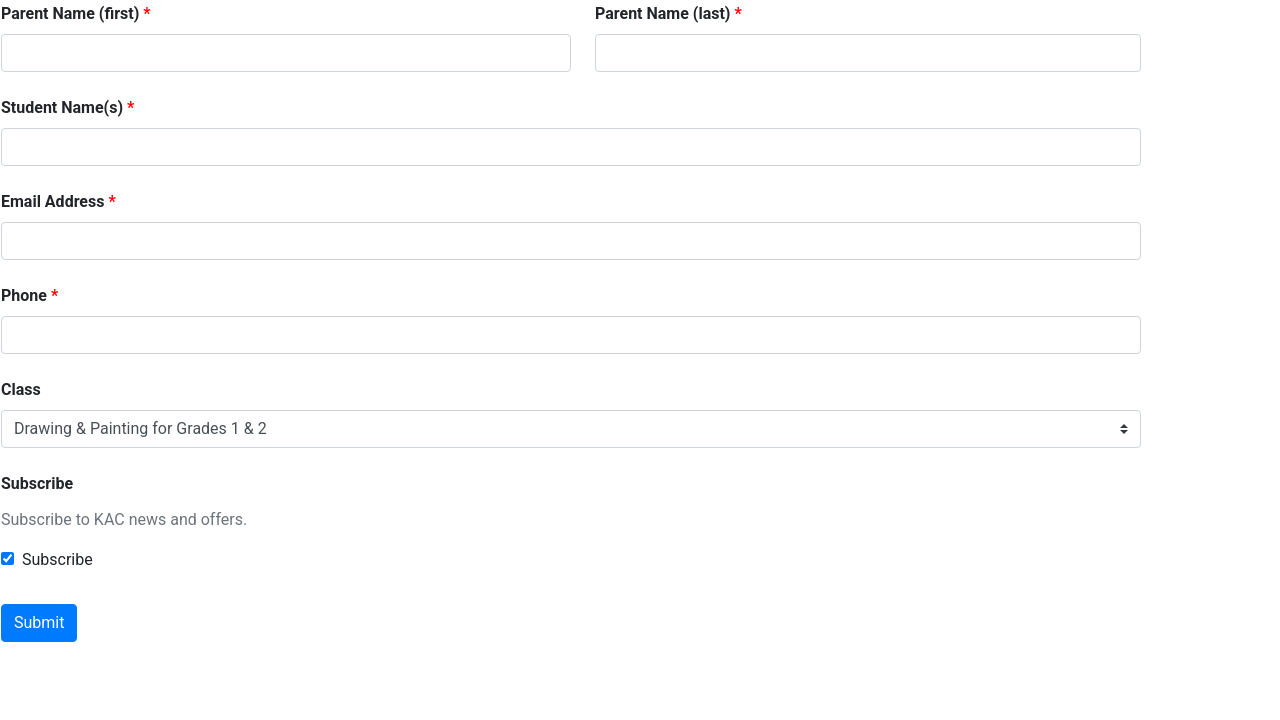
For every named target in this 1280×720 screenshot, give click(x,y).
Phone (24, 295)
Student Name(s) (62, 107)
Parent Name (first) (70, 13)
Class (21, 389)
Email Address (52, 201)
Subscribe (37, 483)
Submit (39, 622)
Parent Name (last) (662, 13)
